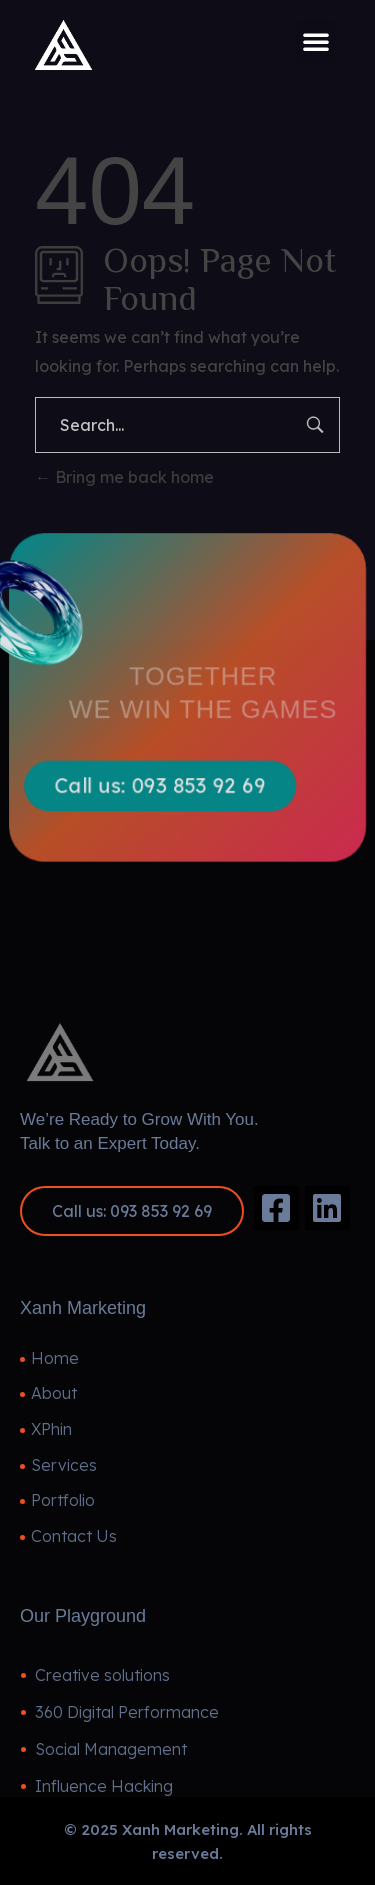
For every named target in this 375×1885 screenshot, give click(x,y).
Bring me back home (124, 477)
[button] (316, 41)
